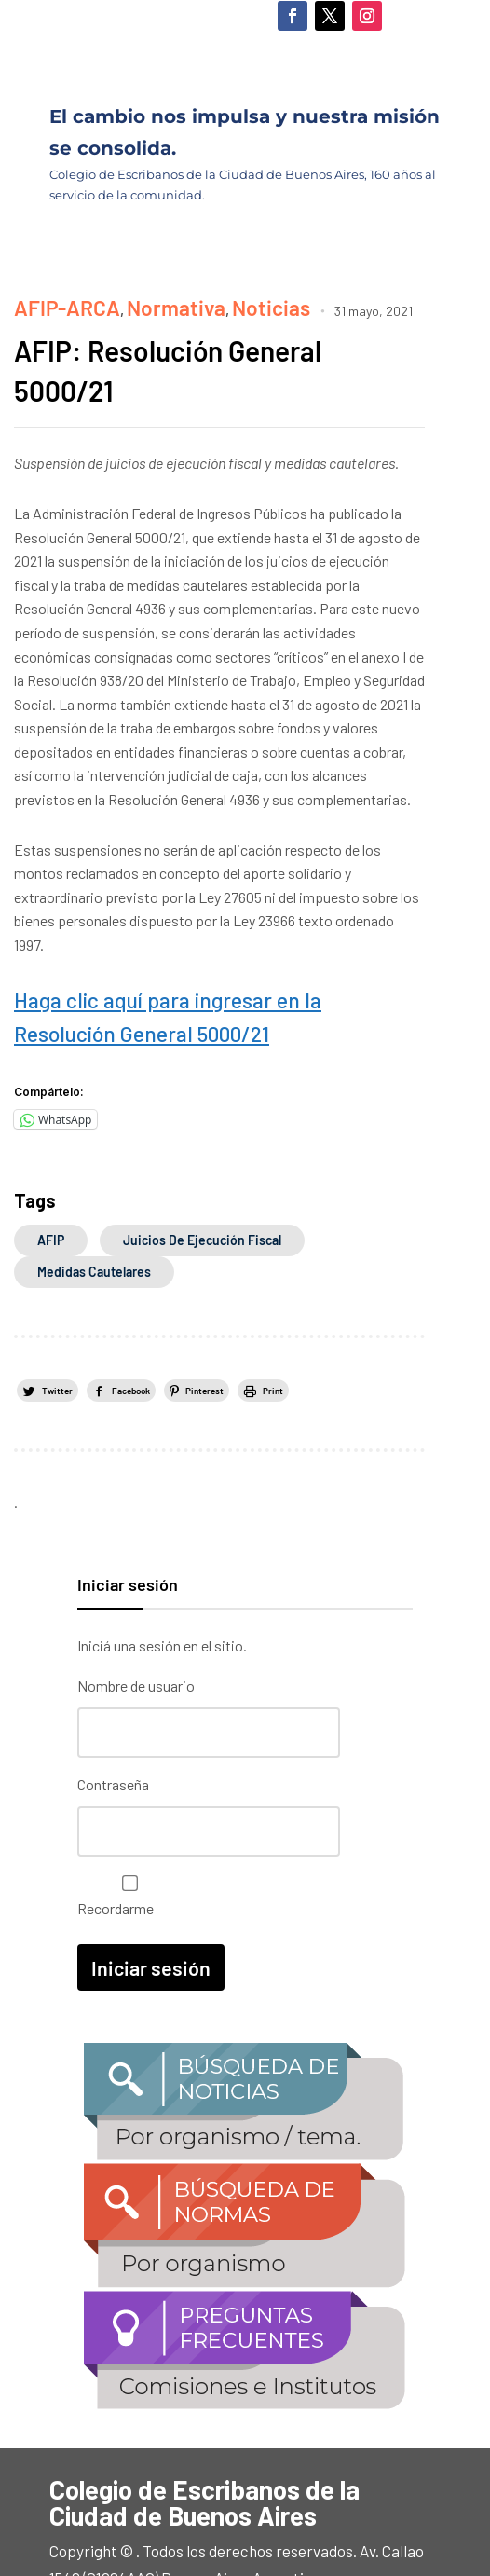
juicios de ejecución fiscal (202, 1189)
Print (276, 1338)
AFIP (50, 1189)
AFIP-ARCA (51, 302)
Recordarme (125, 1832)
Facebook (133, 1338)
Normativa (128, 302)
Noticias (196, 302)
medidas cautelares (94, 1219)
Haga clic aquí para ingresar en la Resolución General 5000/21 (217, 987)
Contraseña (113, 1726)
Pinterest (208, 1338)
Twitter (58, 1338)
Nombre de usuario (136, 1633)
